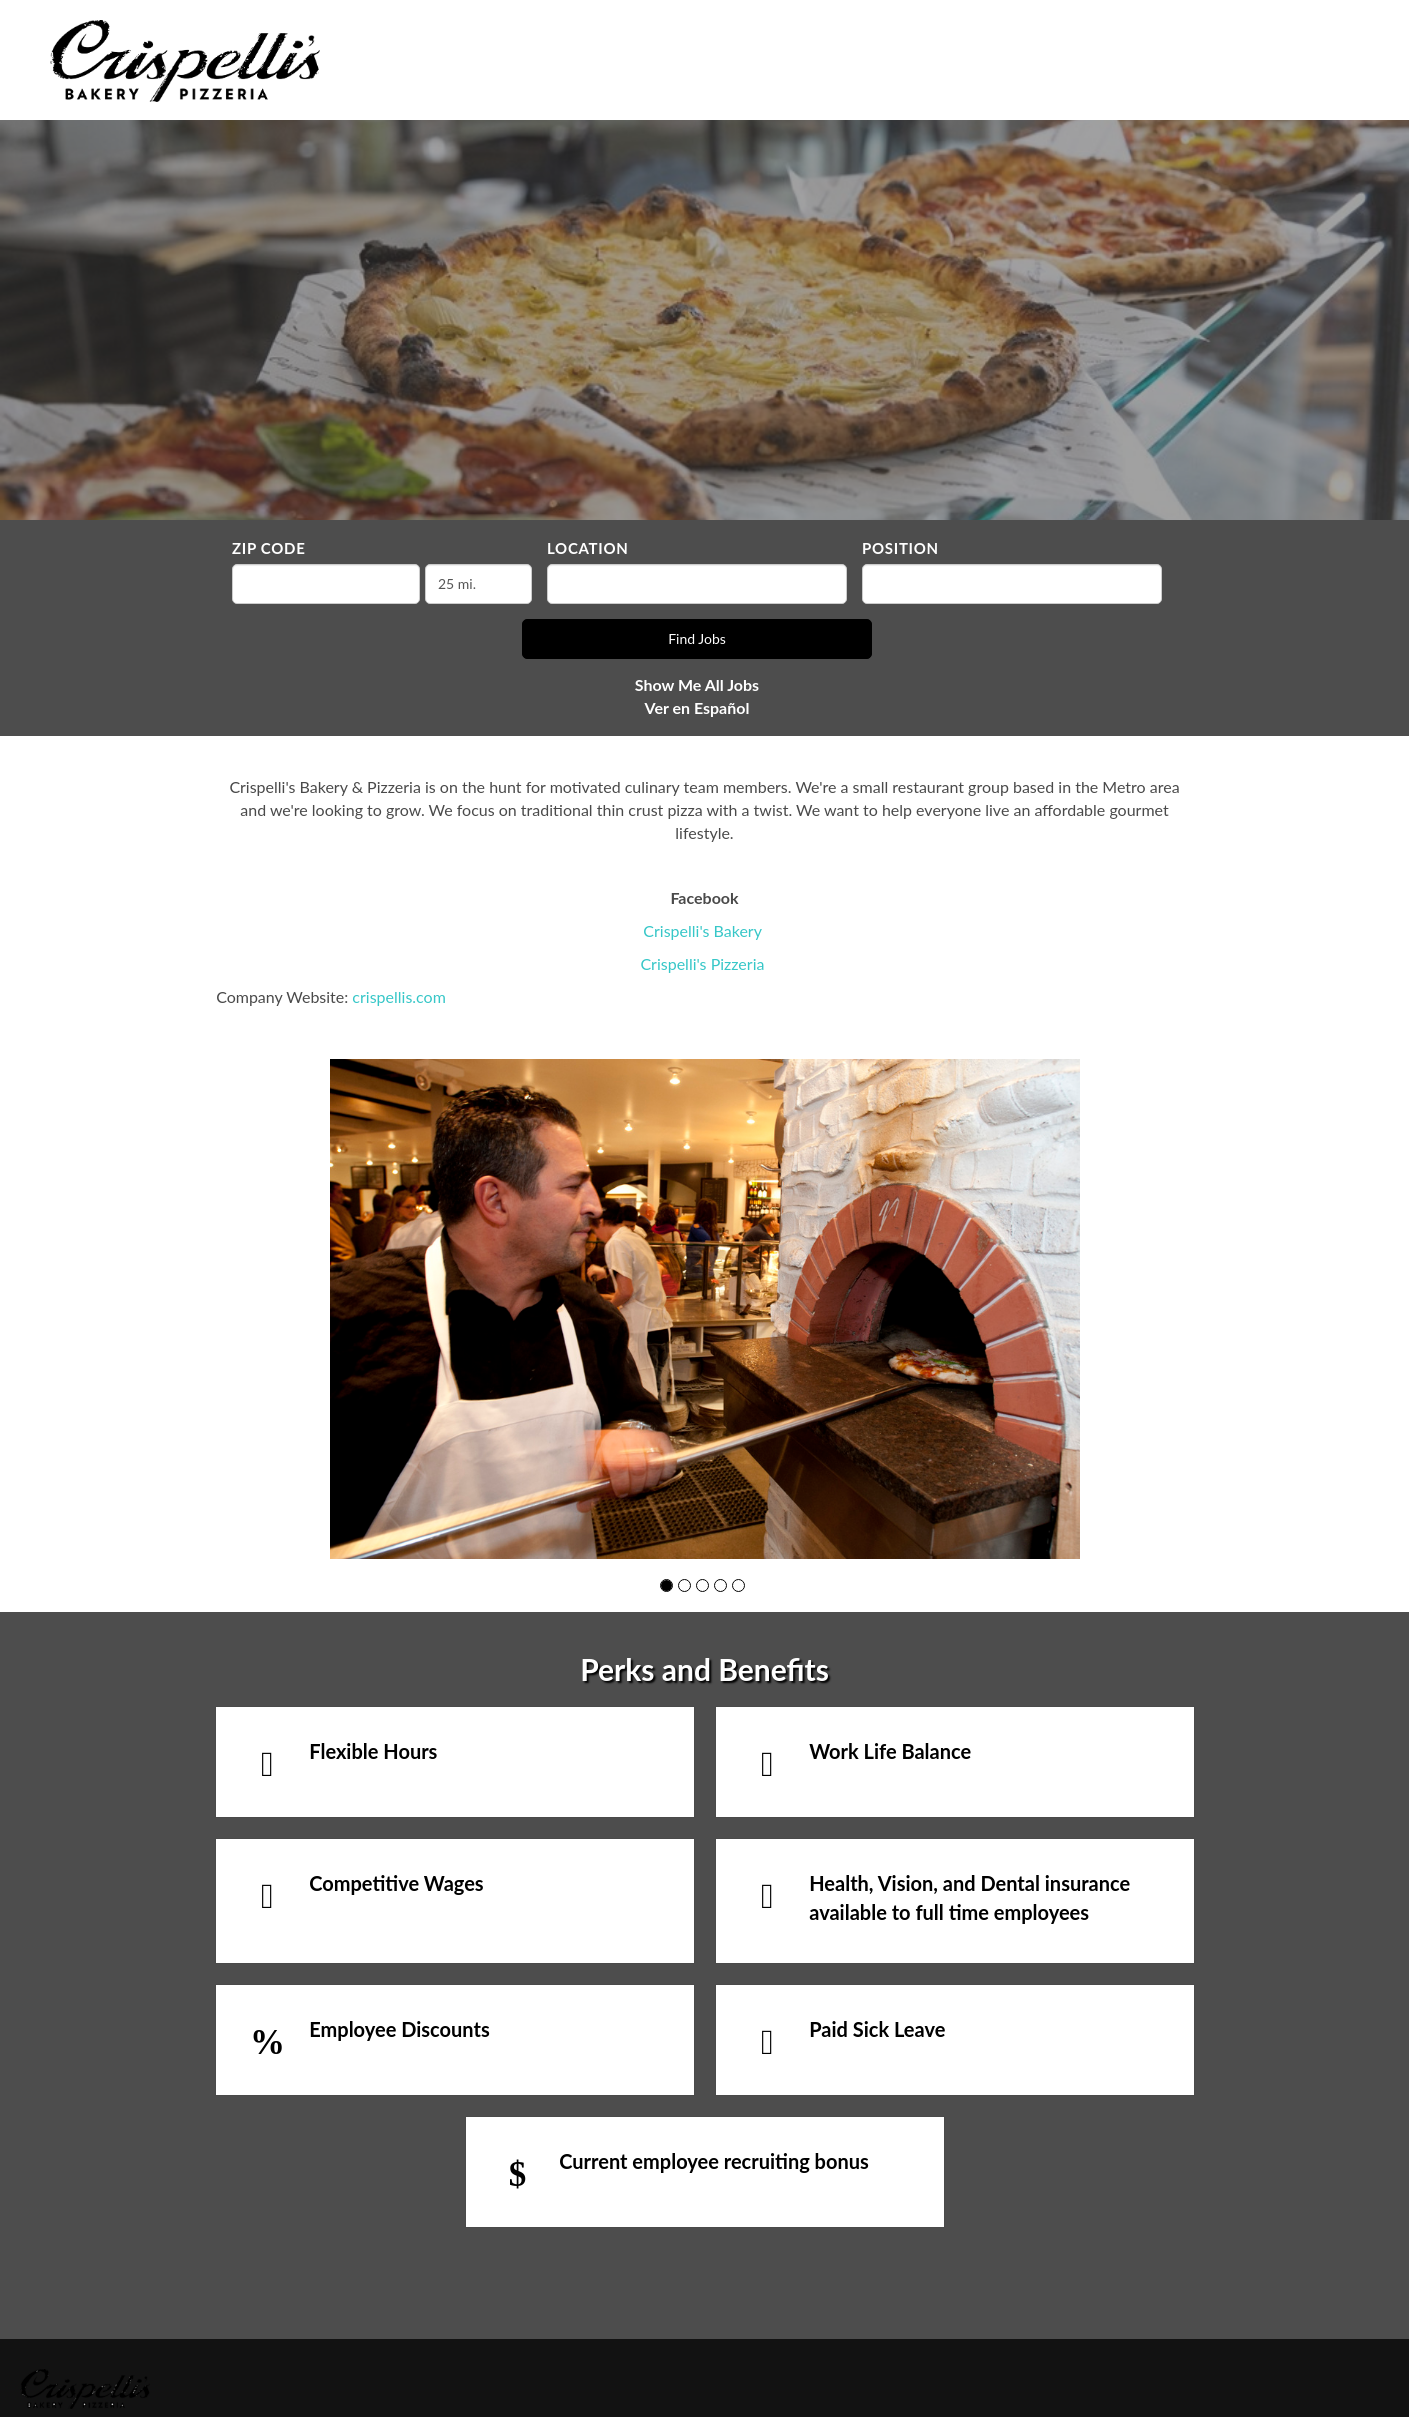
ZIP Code (268, 548)
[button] (666, 1585)
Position (900, 548)
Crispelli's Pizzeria (702, 963)
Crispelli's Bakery (702, 930)
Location (588, 548)
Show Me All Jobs (697, 684)
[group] (705, 1309)
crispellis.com (398, 996)
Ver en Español (697, 707)
